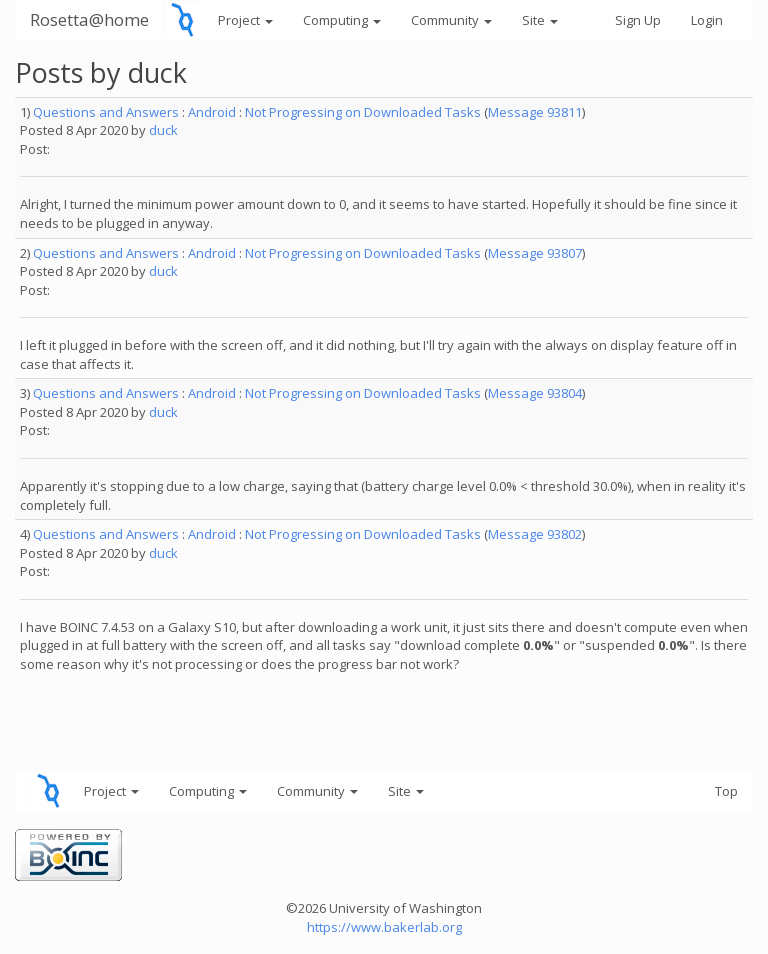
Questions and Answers (106, 112)
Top (726, 791)
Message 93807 (535, 253)
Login (707, 20)
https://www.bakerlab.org (384, 927)
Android (212, 112)
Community (451, 20)
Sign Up (638, 20)
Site (540, 20)
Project (245, 20)
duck (163, 130)
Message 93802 (535, 534)
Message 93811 (535, 112)
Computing (342, 20)
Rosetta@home (89, 19)
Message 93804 (535, 393)
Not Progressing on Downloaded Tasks (363, 112)
